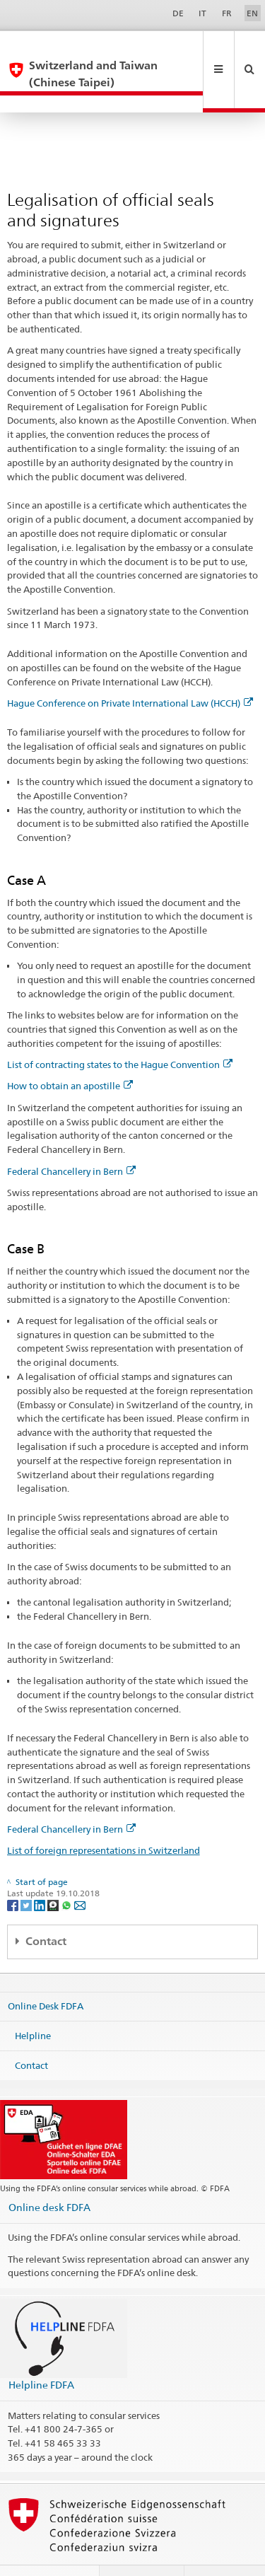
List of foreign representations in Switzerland (103, 1816)
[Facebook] (13, 1871)
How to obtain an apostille (70, 1051)
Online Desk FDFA (45, 1972)
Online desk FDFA (49, 2173)
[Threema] (54, 1871)
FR (227, 13)
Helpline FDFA (41, 2351)
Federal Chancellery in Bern (71, 1137)
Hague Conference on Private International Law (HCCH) (130, 669)
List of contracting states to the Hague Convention (119, 1030)
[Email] (80, 1871)
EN (252, 13)
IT (202, 13)
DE (178, 13)
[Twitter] (27, 1871)
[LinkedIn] (40, 1871)
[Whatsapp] (67, 1871)
